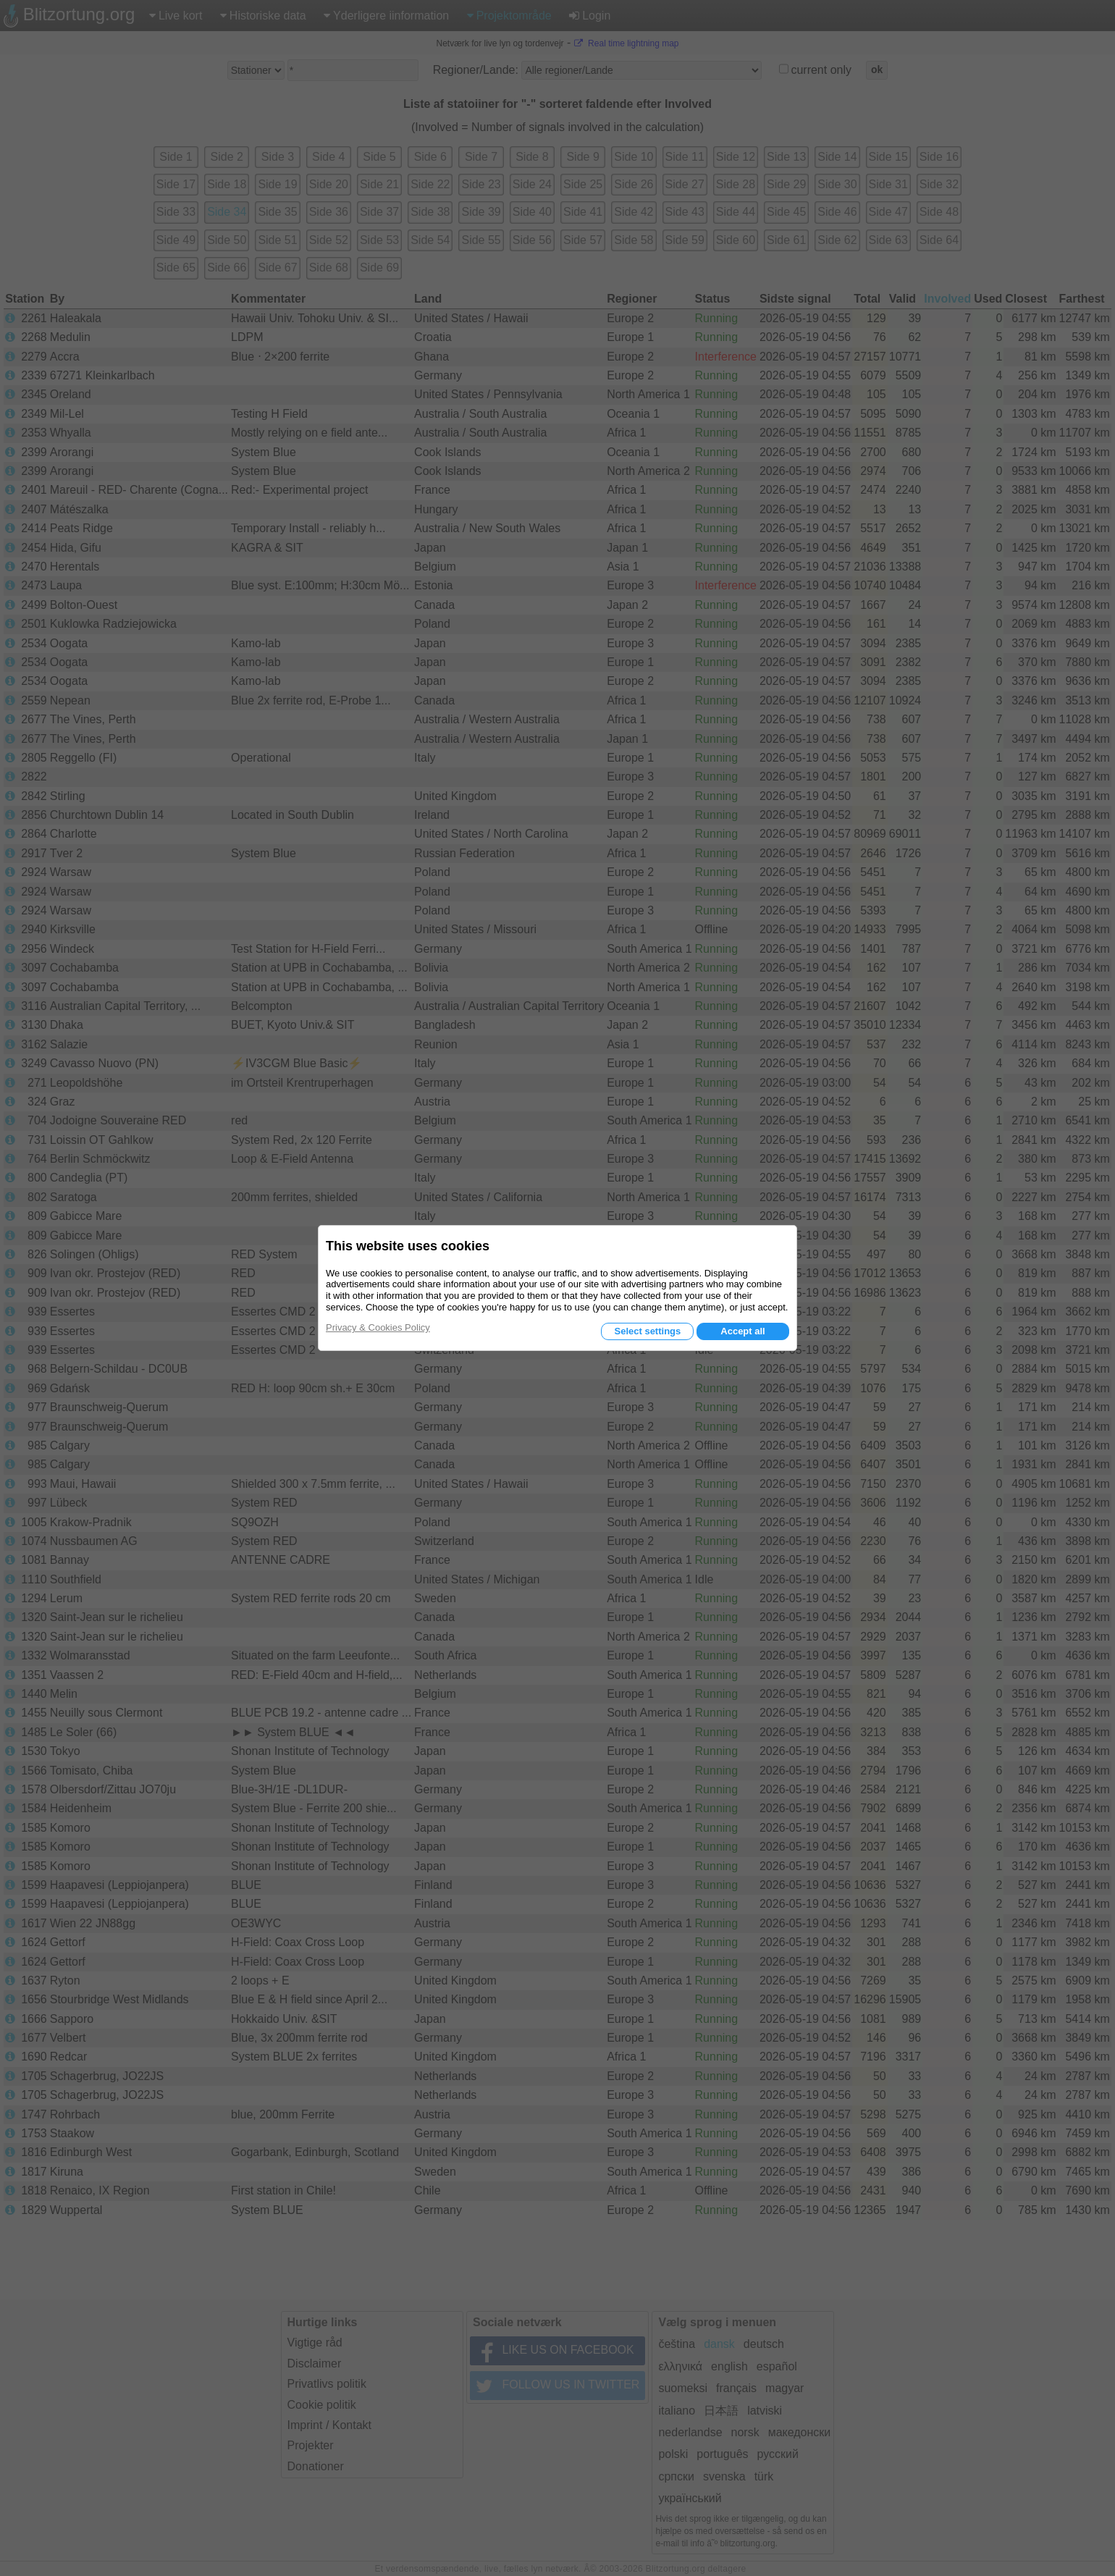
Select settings (647, 1331)
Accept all (742, 1331)
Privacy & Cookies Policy (378, 1327)
